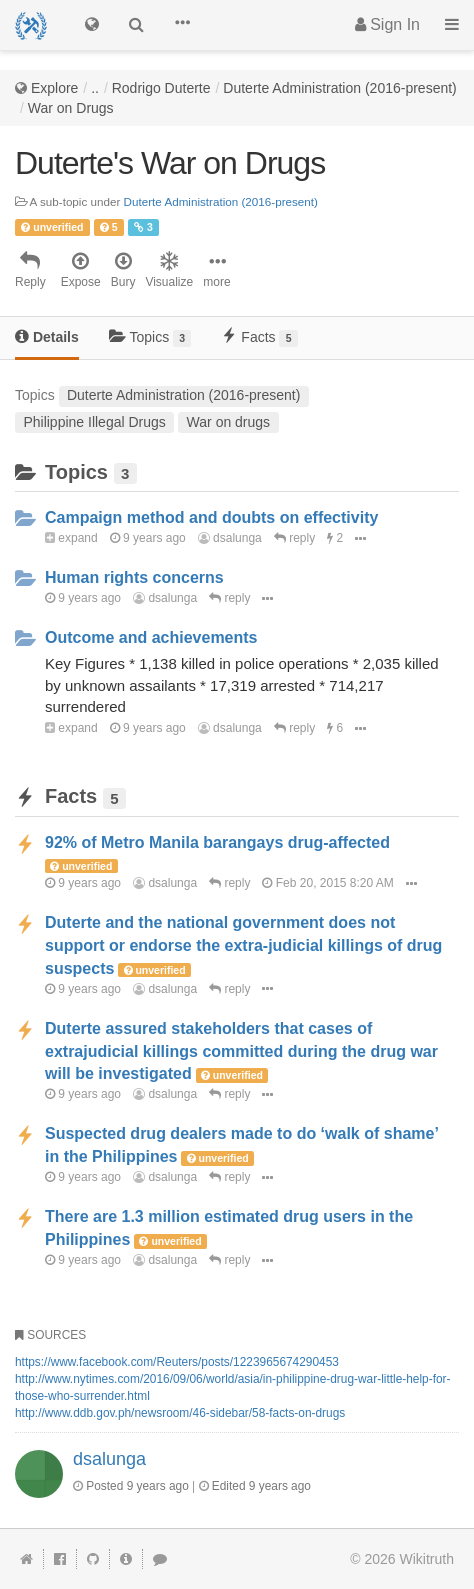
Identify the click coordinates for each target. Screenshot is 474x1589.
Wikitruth (427, 1559)
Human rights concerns (134, 577)
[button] (182, 25)
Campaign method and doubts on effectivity (211, 517)
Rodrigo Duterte (161, 88)
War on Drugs (71, 108)
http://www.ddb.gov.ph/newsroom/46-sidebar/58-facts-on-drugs (180, 1413)
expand (71, 538)
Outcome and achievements (151, 637)
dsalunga (230, 538)
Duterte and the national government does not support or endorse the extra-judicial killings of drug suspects (243, 945)
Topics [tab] (150, 337)
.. (95, 88)
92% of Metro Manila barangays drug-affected (217, 842)
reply (294, 538)
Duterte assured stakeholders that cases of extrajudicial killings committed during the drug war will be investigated (241, 1051)
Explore (54, 88)
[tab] (47, 338)
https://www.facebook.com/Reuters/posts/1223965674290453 (177, 1362)
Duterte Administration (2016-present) (339, 88)
